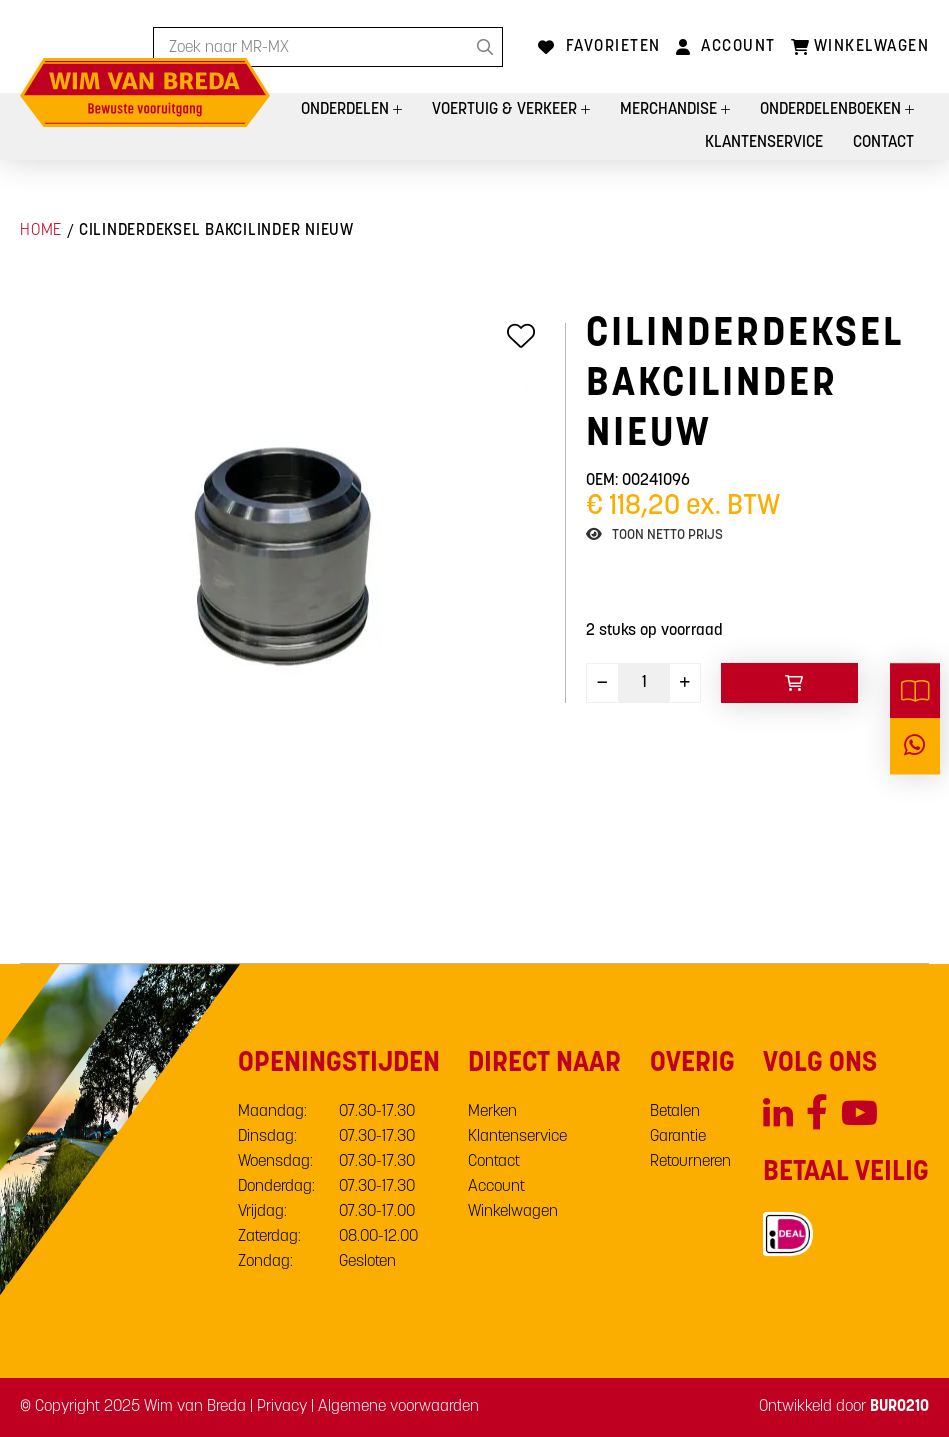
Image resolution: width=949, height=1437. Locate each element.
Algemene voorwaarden (398, 1407)
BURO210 (899, 1407)
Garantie (678, 1137)
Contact (883, 143)
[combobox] (328, 47)
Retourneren (690, 1162)
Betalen (675, 1112)
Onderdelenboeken (832, 110)
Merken (492, 1112)
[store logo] (145, 92)
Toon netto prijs (667, 535)
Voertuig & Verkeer (506, 110)
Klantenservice (764, 143)
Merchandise (670, 110)
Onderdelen (347, 110)
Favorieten (613, 47)
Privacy (282, 1407)
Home (41, 231)
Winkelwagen (513, 1212)
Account (738, 47)
